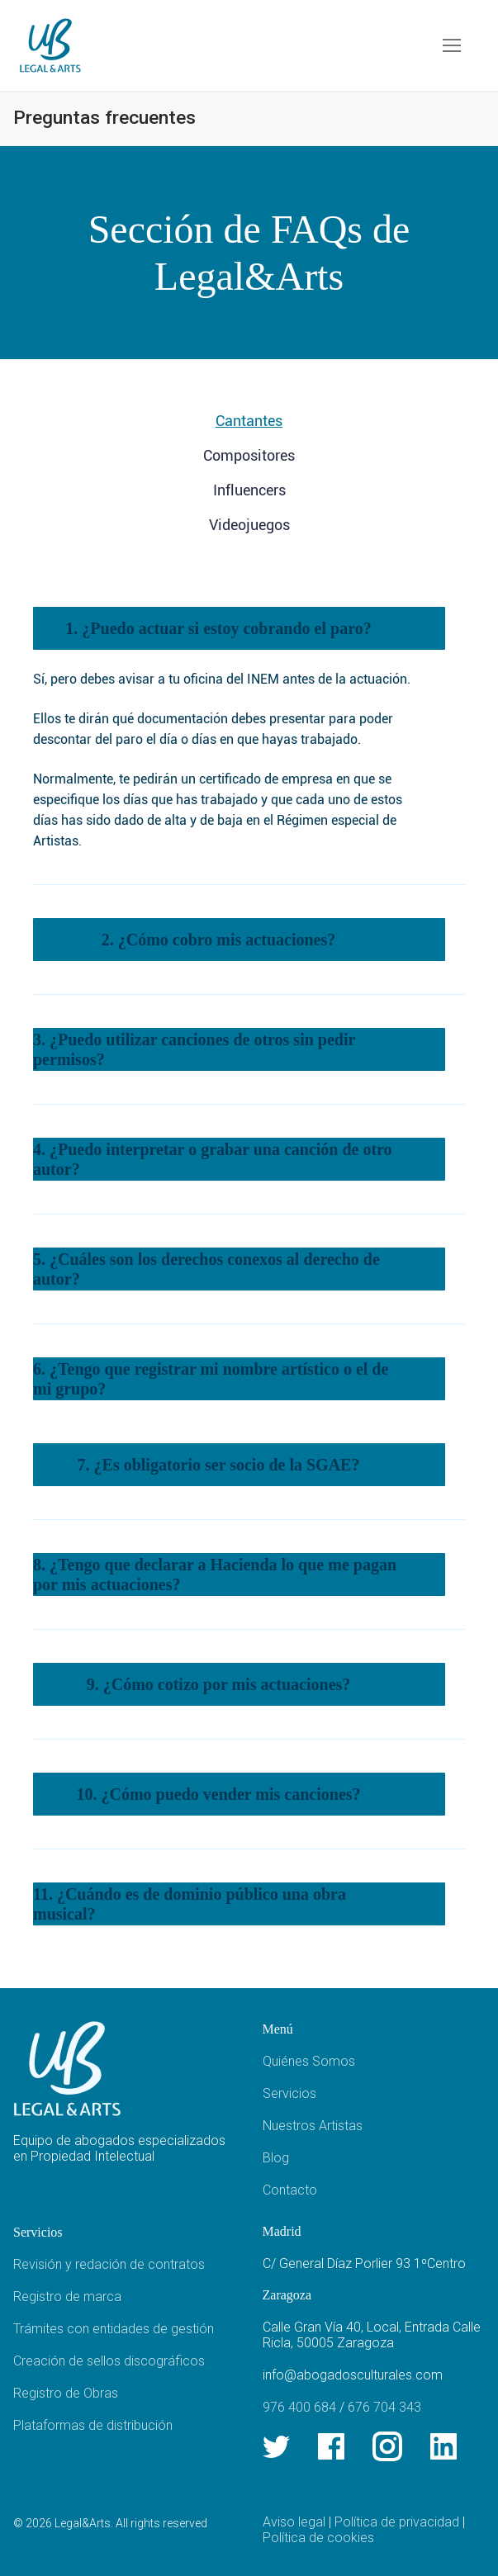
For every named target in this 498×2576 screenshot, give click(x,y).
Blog (276, 2158)
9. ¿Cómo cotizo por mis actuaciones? (219, 1684)
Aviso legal (294, 2522)
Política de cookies (318, 2537)
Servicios (289, 2093)
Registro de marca (67, 2296)
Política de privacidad (396, 2522)
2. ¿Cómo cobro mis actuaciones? (219, 939)
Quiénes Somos (309, 2061)
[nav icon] (451, 45)
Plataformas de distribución (93, 2425)
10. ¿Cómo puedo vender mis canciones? (218, 1794)
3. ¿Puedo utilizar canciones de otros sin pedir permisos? (194, 1049)
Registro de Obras (65, 2393)
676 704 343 (384, 2407)
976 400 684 (299, 2407)
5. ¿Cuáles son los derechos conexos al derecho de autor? (206, 1269)
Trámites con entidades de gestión (113, 2329)
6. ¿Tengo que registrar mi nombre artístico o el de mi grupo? (210, 1379)
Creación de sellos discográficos (109, 2361)
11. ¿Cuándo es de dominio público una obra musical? (189, 1904)
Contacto (290, 2190)
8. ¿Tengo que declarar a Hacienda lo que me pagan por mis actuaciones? (214, 1574)
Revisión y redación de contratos (109, 2264)
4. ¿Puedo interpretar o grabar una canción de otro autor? (212, 1159)
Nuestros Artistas (313, 2125)
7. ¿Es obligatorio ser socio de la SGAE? (219, 1465)
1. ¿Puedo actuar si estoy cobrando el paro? (218, 628)
